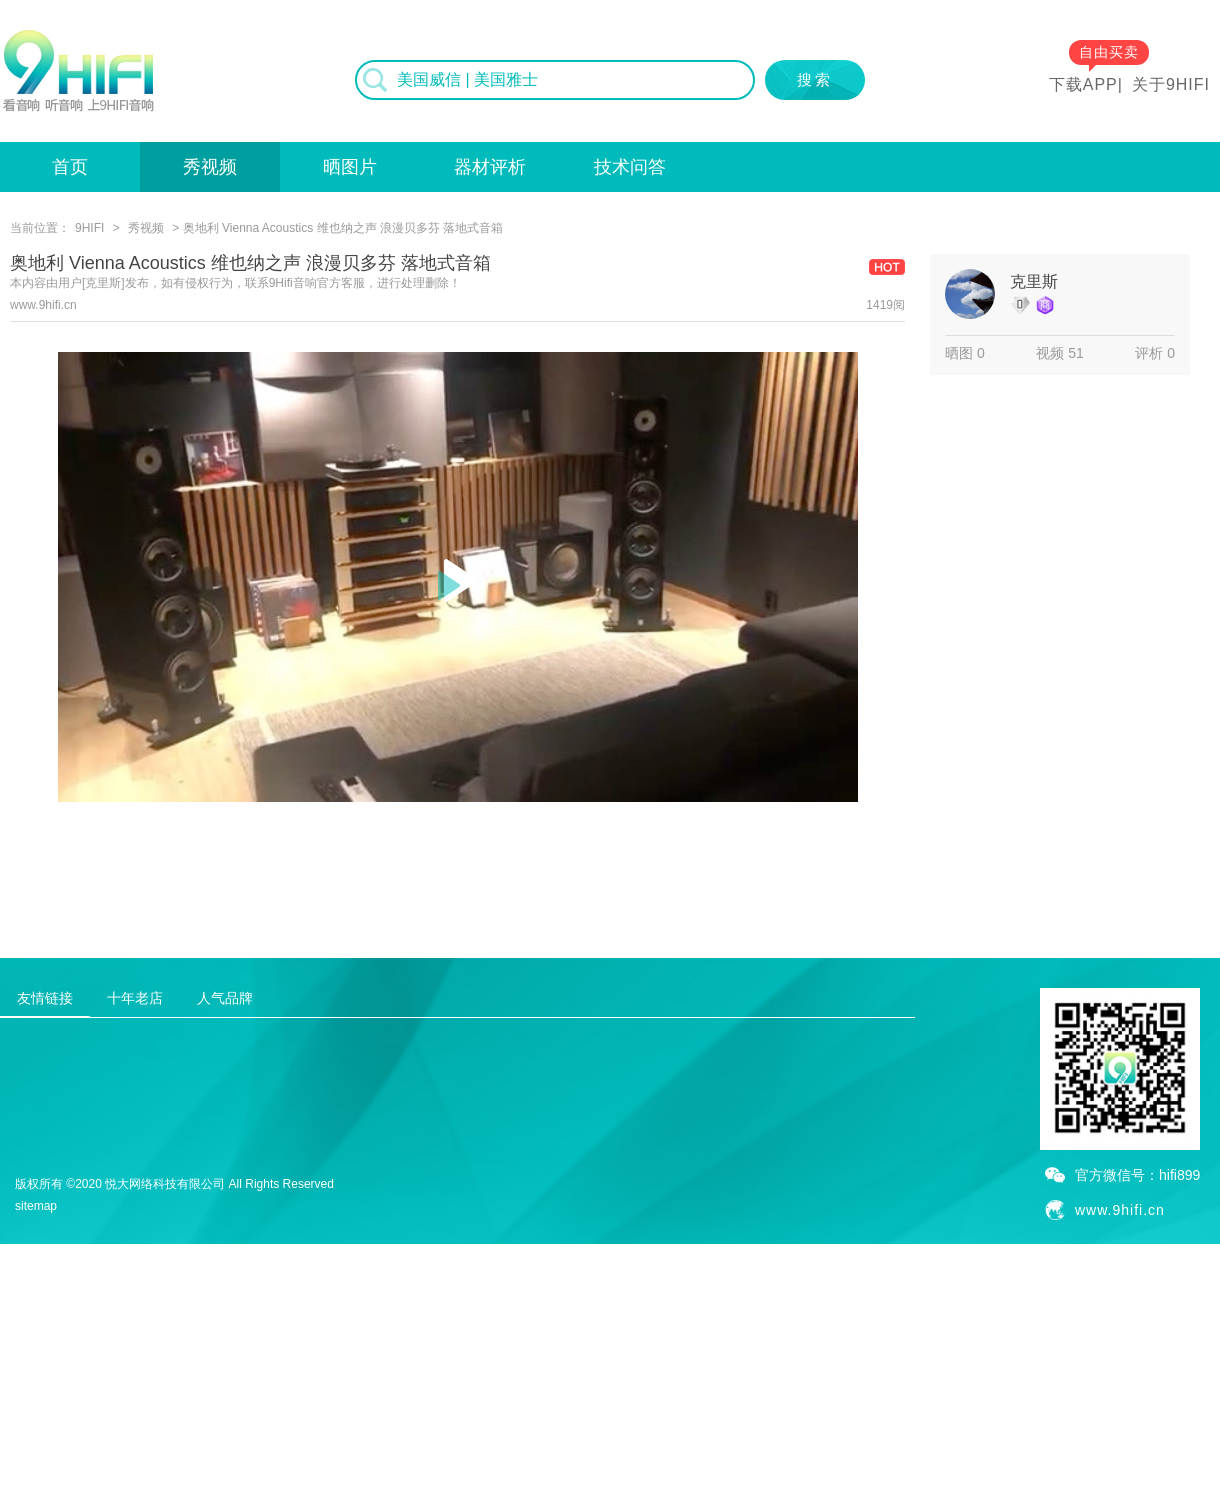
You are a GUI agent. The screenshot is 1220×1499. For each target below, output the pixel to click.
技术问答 (630, 167)
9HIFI (89, 228)
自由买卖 (1109, 52)
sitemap (36, 1206)
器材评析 (490, 167)
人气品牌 (225, 998)
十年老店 (135, 998)
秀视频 (210, 167)
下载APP (1083, 84)
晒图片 (350, 167)
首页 (70, 167)
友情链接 (45, 998)
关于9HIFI (1171, 84)
